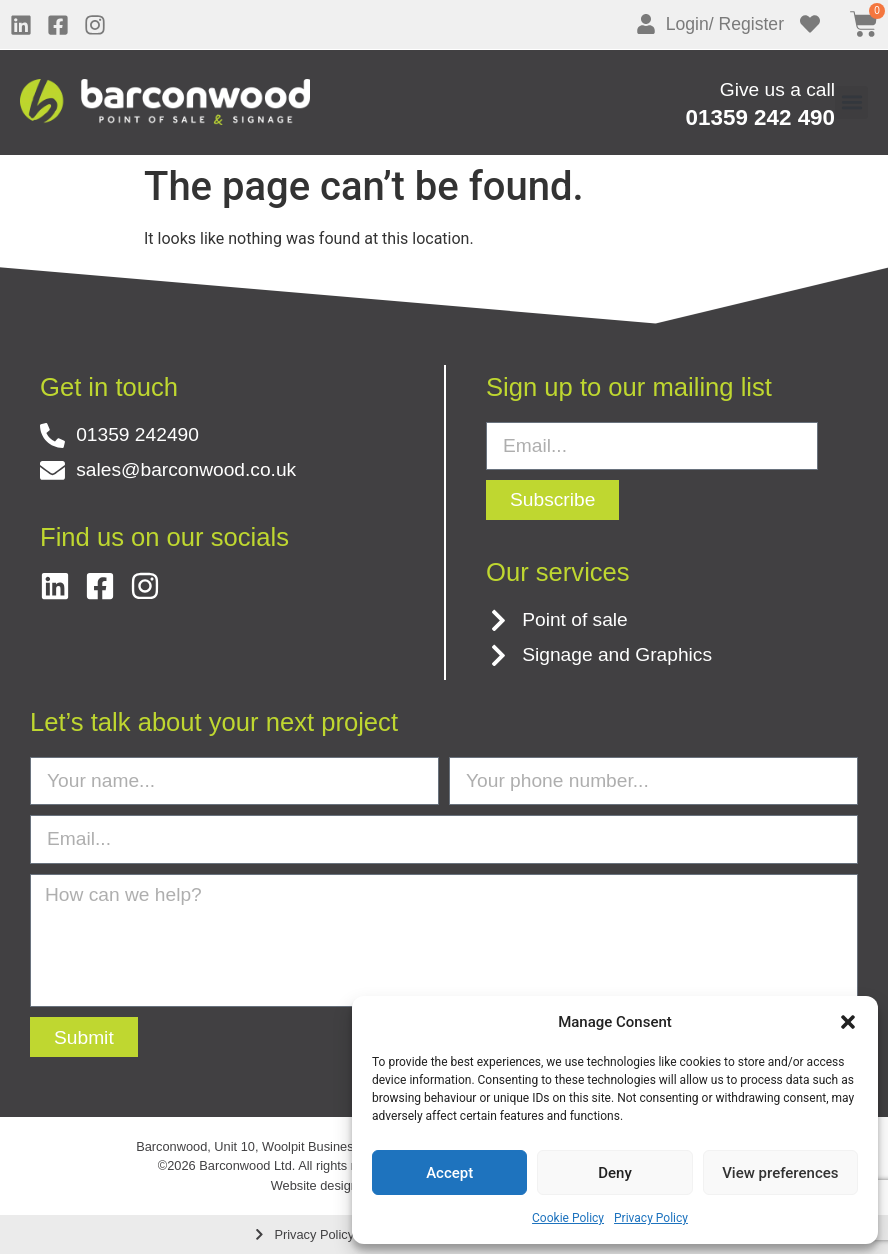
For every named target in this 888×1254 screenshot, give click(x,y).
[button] (848, 1022)
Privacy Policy (651, 1218)
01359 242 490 (760, 117)
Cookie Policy (568, 1218)
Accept (449, 1173)
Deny (615, 1173)
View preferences (780, 1173)
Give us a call (777, 89)
